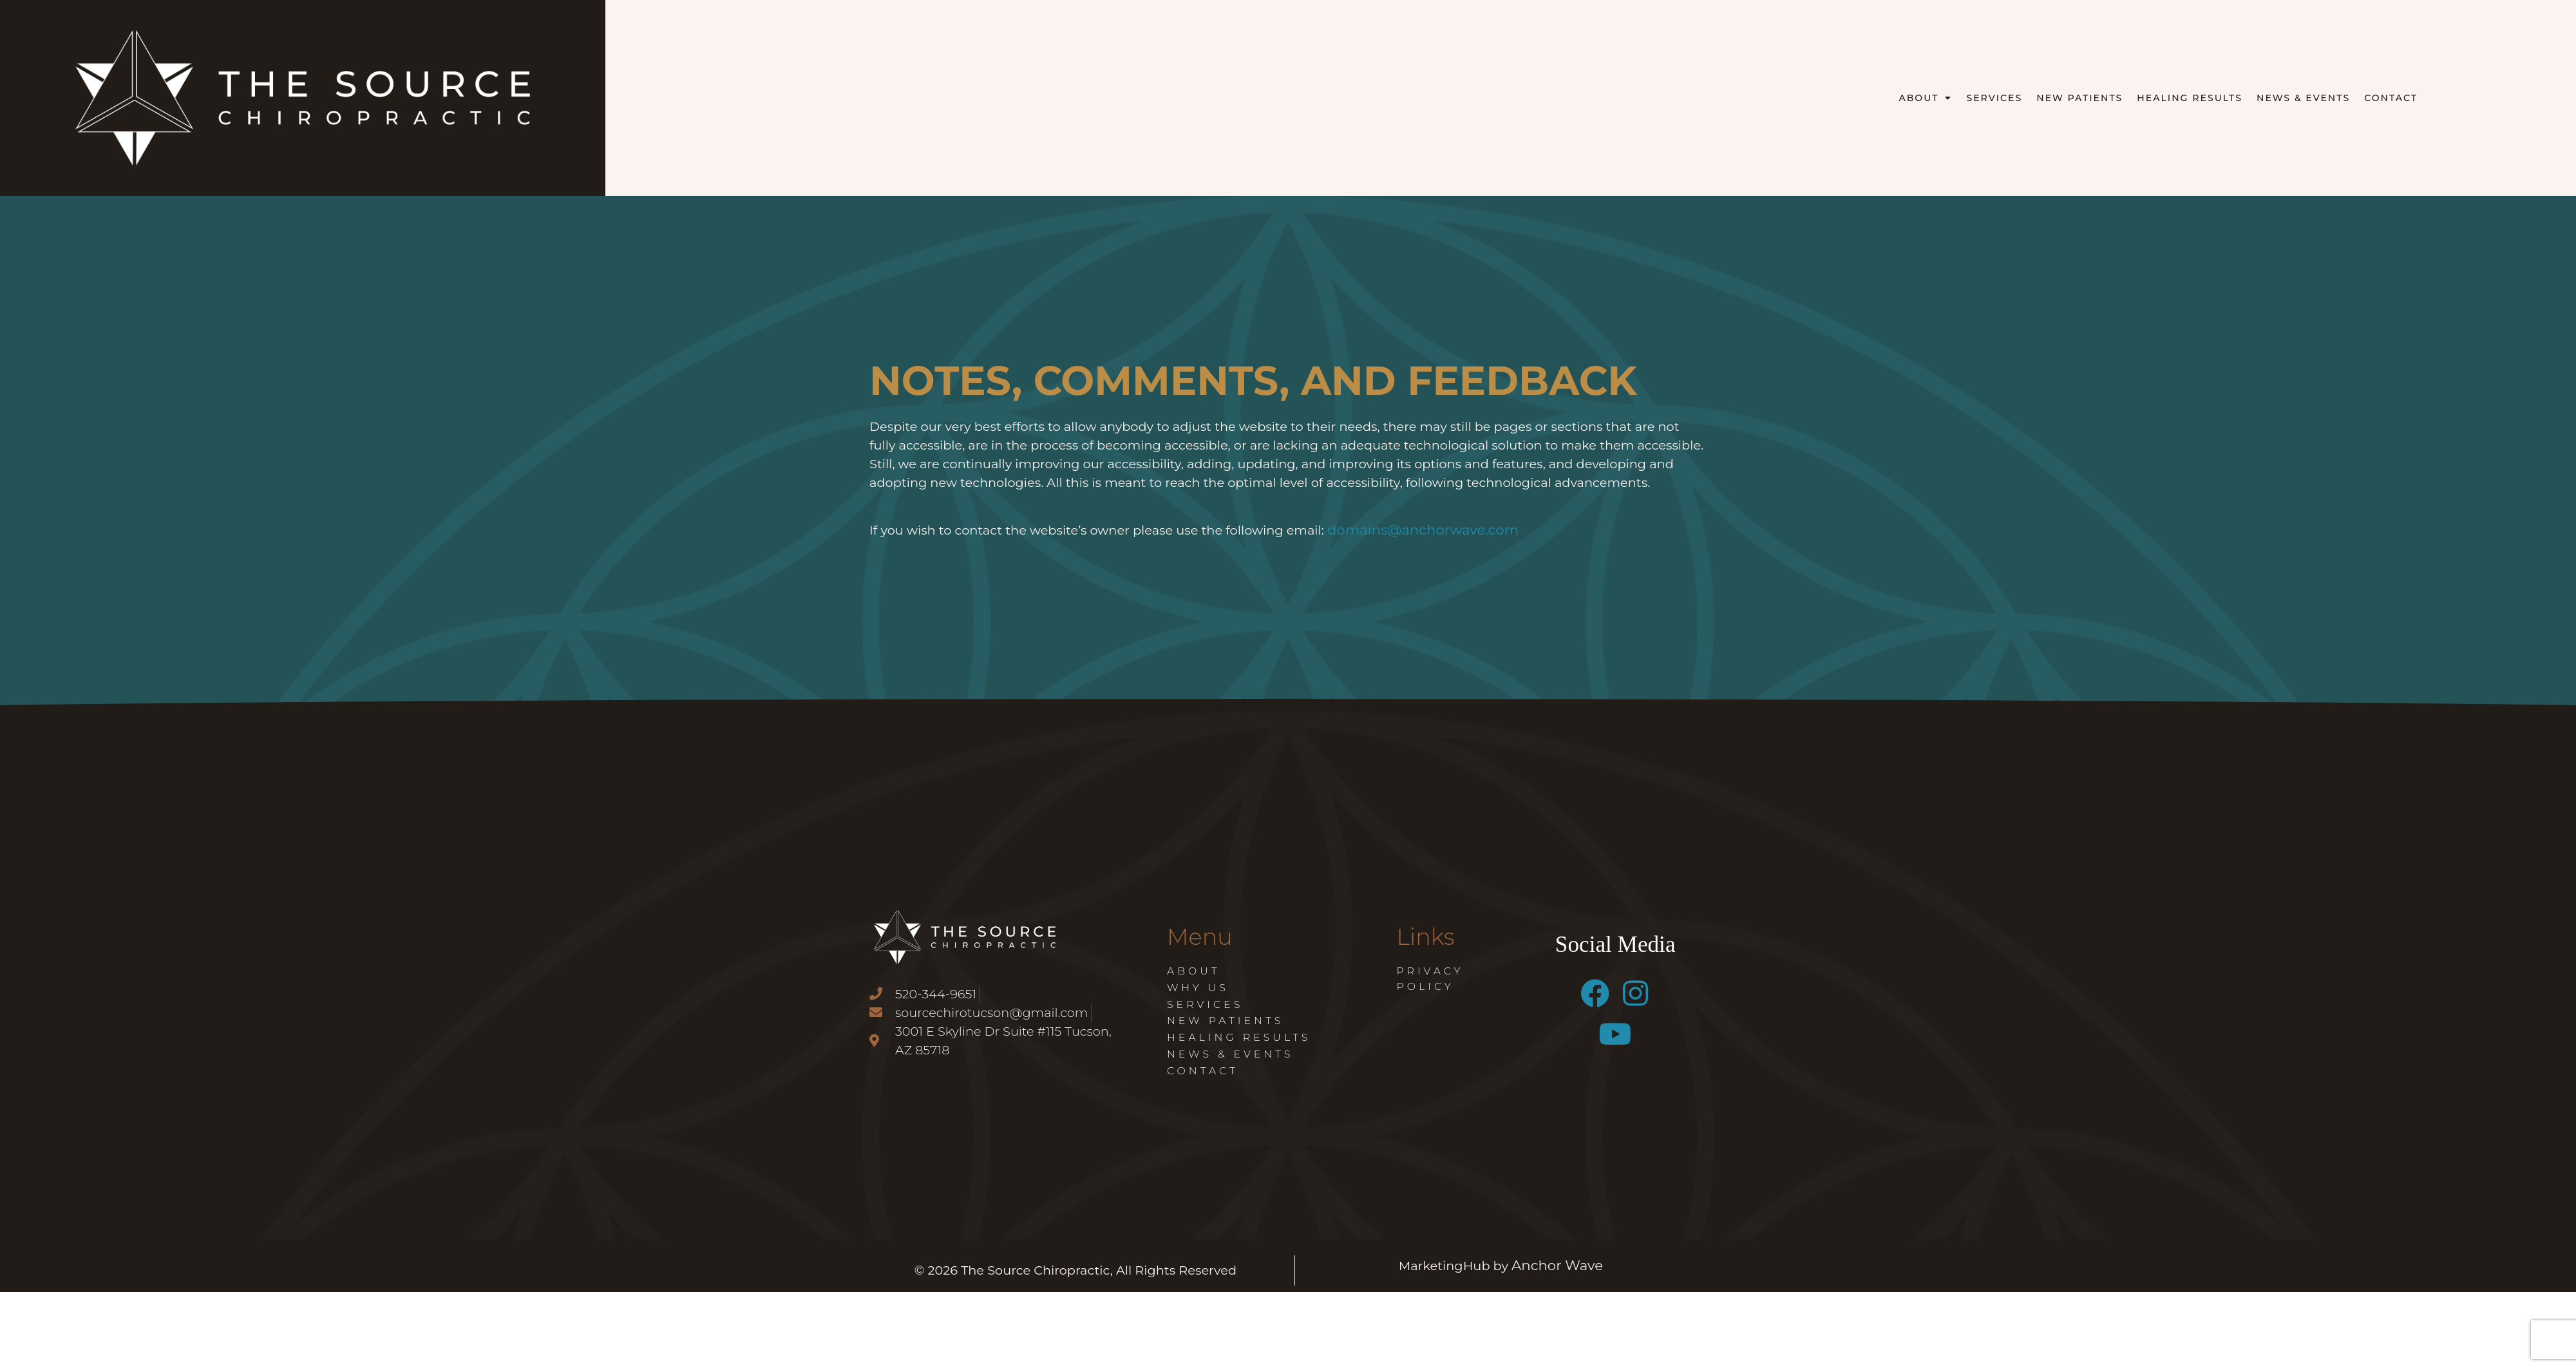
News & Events (2303, 98)
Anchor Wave (1557, 1265)
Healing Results (2189, 98)
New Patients (2079, 98)
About (1925, 98)
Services (1994, 98)
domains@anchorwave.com (1423, 529)
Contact (2391, 98)
